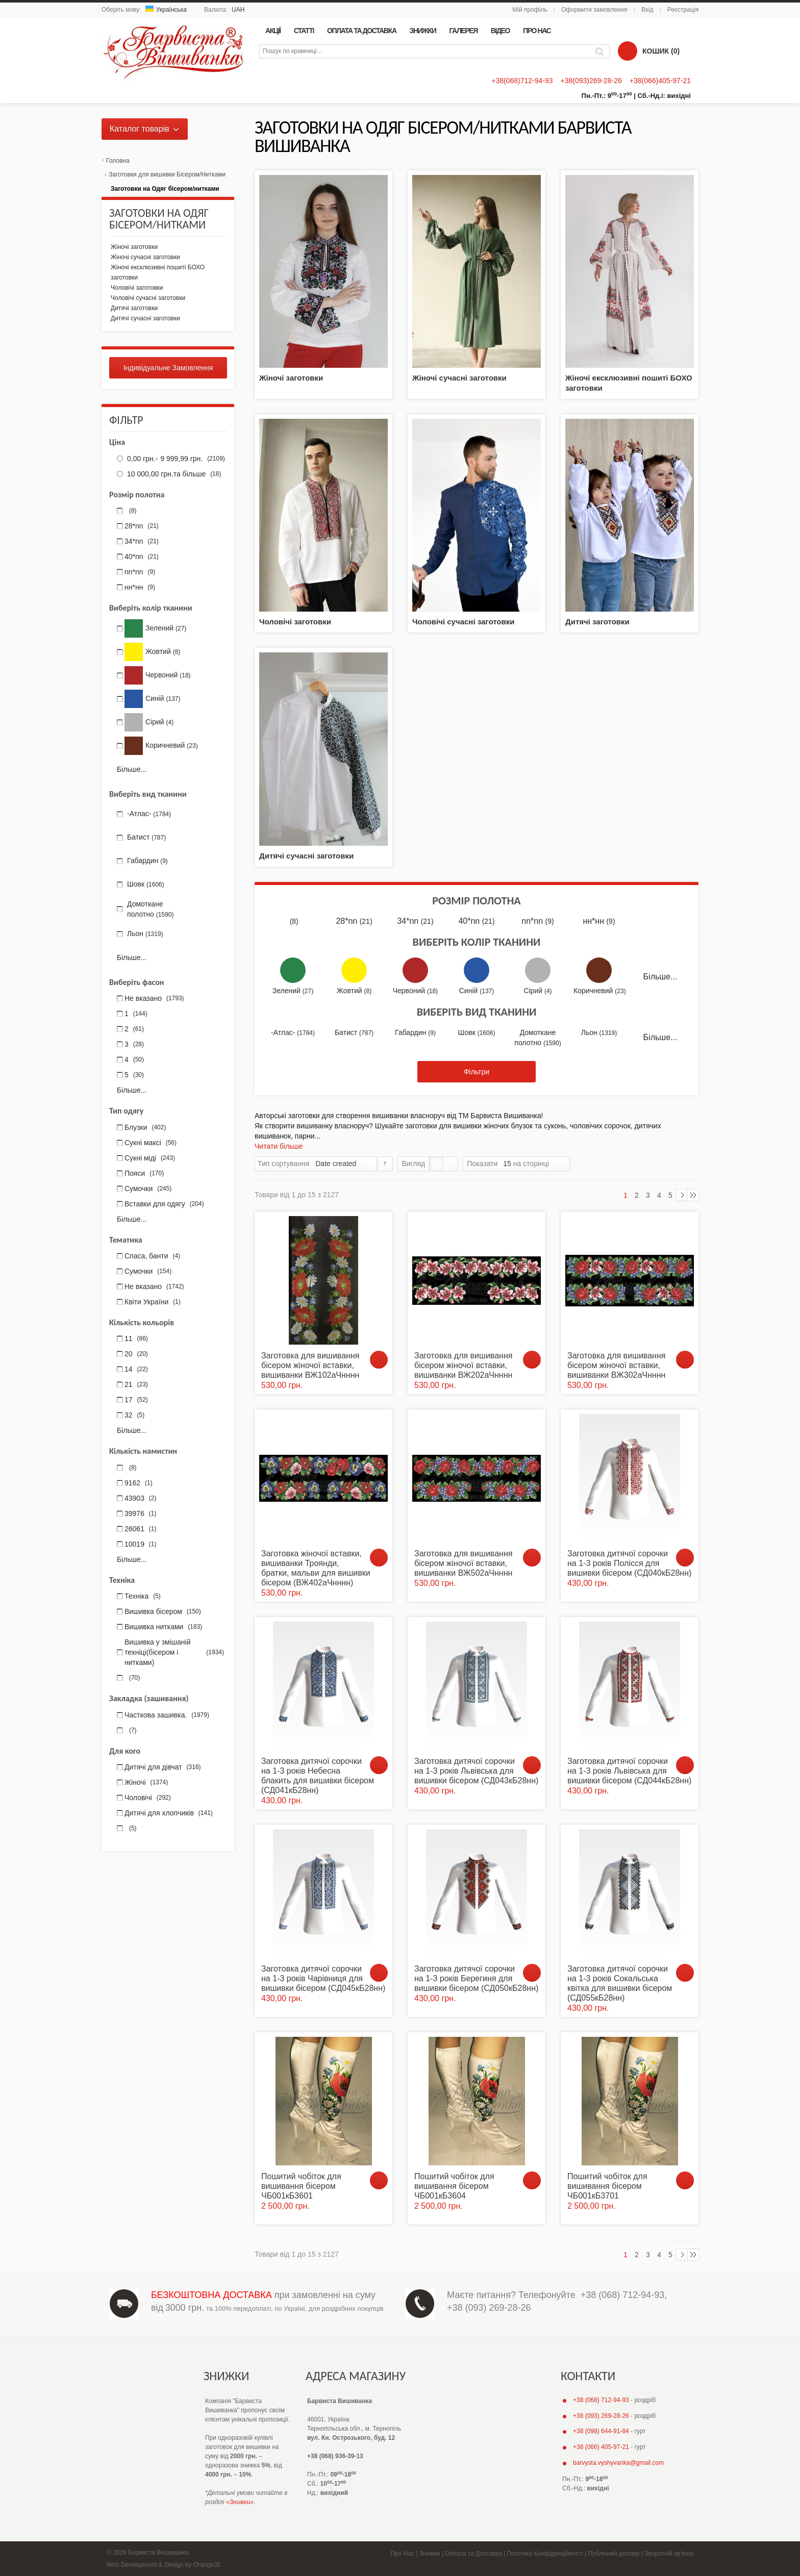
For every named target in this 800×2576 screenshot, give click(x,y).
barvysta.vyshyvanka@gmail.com (618, 2462)
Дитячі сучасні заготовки (306, 855)
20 (136, 1354)
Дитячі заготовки (597, 621)
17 (136, 1400)
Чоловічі (147, 1797)
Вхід (647, 9)
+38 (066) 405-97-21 (601, 2447)
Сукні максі (150, 1143)
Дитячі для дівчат (162, 1767)
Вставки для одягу (164, 1204)
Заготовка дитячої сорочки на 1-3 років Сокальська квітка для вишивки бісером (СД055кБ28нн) (619, 1983)
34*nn (415, 921)
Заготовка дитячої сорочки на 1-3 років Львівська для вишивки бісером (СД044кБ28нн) (629, 1771)
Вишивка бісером (162, 1611)
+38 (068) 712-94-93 (623, 2295)
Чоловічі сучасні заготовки (463, 621)
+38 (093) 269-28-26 (489, 2308)
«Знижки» (240, 2502)
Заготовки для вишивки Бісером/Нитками (167, 174)
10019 (140, 1544)
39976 (140, 1513)
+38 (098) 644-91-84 (601, 2431)
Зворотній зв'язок (668, 2553)
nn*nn (537, 921)
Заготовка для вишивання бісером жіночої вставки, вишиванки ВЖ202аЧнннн (463, 1365)
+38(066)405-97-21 (660, 81)
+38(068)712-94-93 (522, 81)
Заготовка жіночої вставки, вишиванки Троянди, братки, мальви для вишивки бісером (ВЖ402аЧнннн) (315, 1568)
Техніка (142, 1596)
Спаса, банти (152, 1256)
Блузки (145, 1127)
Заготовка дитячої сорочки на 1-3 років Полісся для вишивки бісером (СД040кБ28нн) (629, 1563)
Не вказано (154, 998)
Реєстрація (682, 9)
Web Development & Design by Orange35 (163, 2564)
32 (134, 1415)
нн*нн (599, 921)
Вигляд (413, 1163)
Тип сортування (283, 1163)
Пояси (144, 1173)
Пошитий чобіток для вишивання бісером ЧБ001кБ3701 (607, 2186)
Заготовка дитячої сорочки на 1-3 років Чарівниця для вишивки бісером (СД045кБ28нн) (323, 1978)
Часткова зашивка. (166, 1715)
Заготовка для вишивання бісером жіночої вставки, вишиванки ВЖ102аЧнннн (310, 1365)
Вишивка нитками (163, 1627)
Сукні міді (149, 1158)
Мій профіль (529, 9)
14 (136, 1369)
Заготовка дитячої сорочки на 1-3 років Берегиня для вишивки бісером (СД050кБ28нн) (476, 1978)
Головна (118, 160)
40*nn (476, 921)
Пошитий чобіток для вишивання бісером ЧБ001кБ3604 (454, 2186)
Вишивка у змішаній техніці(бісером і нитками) (174, 1652)
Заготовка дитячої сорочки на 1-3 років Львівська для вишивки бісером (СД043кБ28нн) (476, 1771)
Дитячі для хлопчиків (168, 1813)
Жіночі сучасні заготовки (459, 377)
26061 (140, 1529)
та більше (172, 474)
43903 (140, 1498)
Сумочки (147, 1188)
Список (450, 1164)
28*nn (354, 921)
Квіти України (152, 1302)
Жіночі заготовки (291, 377)
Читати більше (279, 1146)
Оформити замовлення (594, 9)
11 (136, 1338)
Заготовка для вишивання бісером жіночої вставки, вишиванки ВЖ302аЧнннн (616, 1365)
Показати (482, 1163)
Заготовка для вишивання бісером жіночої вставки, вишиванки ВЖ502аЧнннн (463, 1563)
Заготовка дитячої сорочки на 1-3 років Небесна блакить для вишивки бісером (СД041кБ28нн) (317, 1776)
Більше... (660, 976)
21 (136, 1384)
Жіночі (146, 1782)
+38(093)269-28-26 (590, 81)
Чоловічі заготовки (295, 621)
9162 (138, 1483)
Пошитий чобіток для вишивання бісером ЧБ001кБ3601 (301, 2186)
